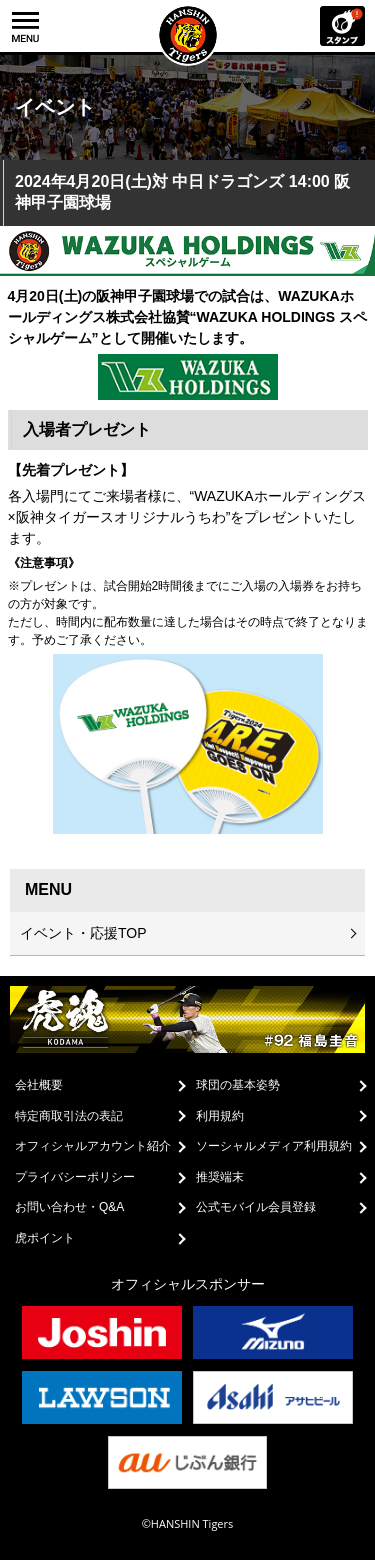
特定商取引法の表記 (69, 1116)
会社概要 (39, 1085)
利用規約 (220, 1116)
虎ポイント (45, 1238)
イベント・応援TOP (83, 933)
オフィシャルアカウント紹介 (93, 1146)
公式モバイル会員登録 (256, 1207)
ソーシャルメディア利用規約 (274, 1146)
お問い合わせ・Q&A (69, 1207)
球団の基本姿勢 (238, 1085)
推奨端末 (220, 1177)
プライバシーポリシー (75, 1177)
